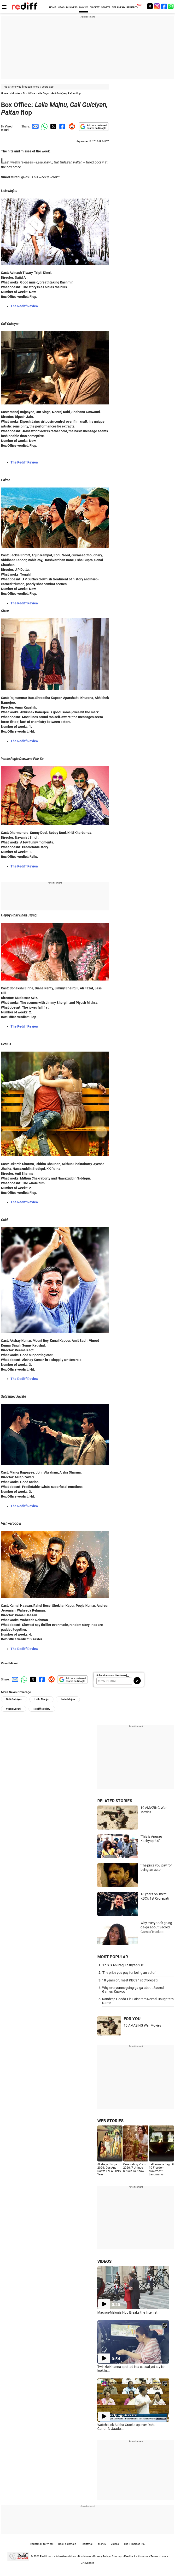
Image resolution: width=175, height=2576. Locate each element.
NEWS (61, 7)
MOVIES (83, 7)
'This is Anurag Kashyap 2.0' (123, 1965)
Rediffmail (87, 2544)
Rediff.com (46, 2556)
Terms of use (158, 2556)
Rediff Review (42, 1708)
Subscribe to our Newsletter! (111, 1675)
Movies (16, 93)
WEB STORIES (110, 2120)
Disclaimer (84, 2556)
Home (4, 93)
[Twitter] (149, 6)
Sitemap (117, 2556)
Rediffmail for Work (41, 2544)
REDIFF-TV (132, 7)
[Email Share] (34, 126)
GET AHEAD (118, 7)
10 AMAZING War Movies (142, 2025)
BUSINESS (71, 7)
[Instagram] (157, 6)
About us (143, 2556)
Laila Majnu (68, 1699)
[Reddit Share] (71, 126)
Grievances (87, 2562)
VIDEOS (104, 2261)
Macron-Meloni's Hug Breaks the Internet (127, 2312)
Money (102, 2544)
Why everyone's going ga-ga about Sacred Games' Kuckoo (156, 1927)
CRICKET (94, 7)
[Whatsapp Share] (43, 126)
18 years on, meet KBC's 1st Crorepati (130, 1980)
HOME (52, 7)
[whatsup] (171, 6)
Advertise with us (65, 2556)
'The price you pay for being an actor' (129, 1972)
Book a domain (67, 2544)
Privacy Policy (101, 2556)
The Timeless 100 (134, 2544)
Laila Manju (41, 1699)
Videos (115, 2544)
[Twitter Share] (52, 126)
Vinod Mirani (6, 128)
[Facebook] (164, 6)
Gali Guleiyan (14, 1699)
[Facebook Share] (61, 126)
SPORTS (105, 7)
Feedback (130, 2556)
